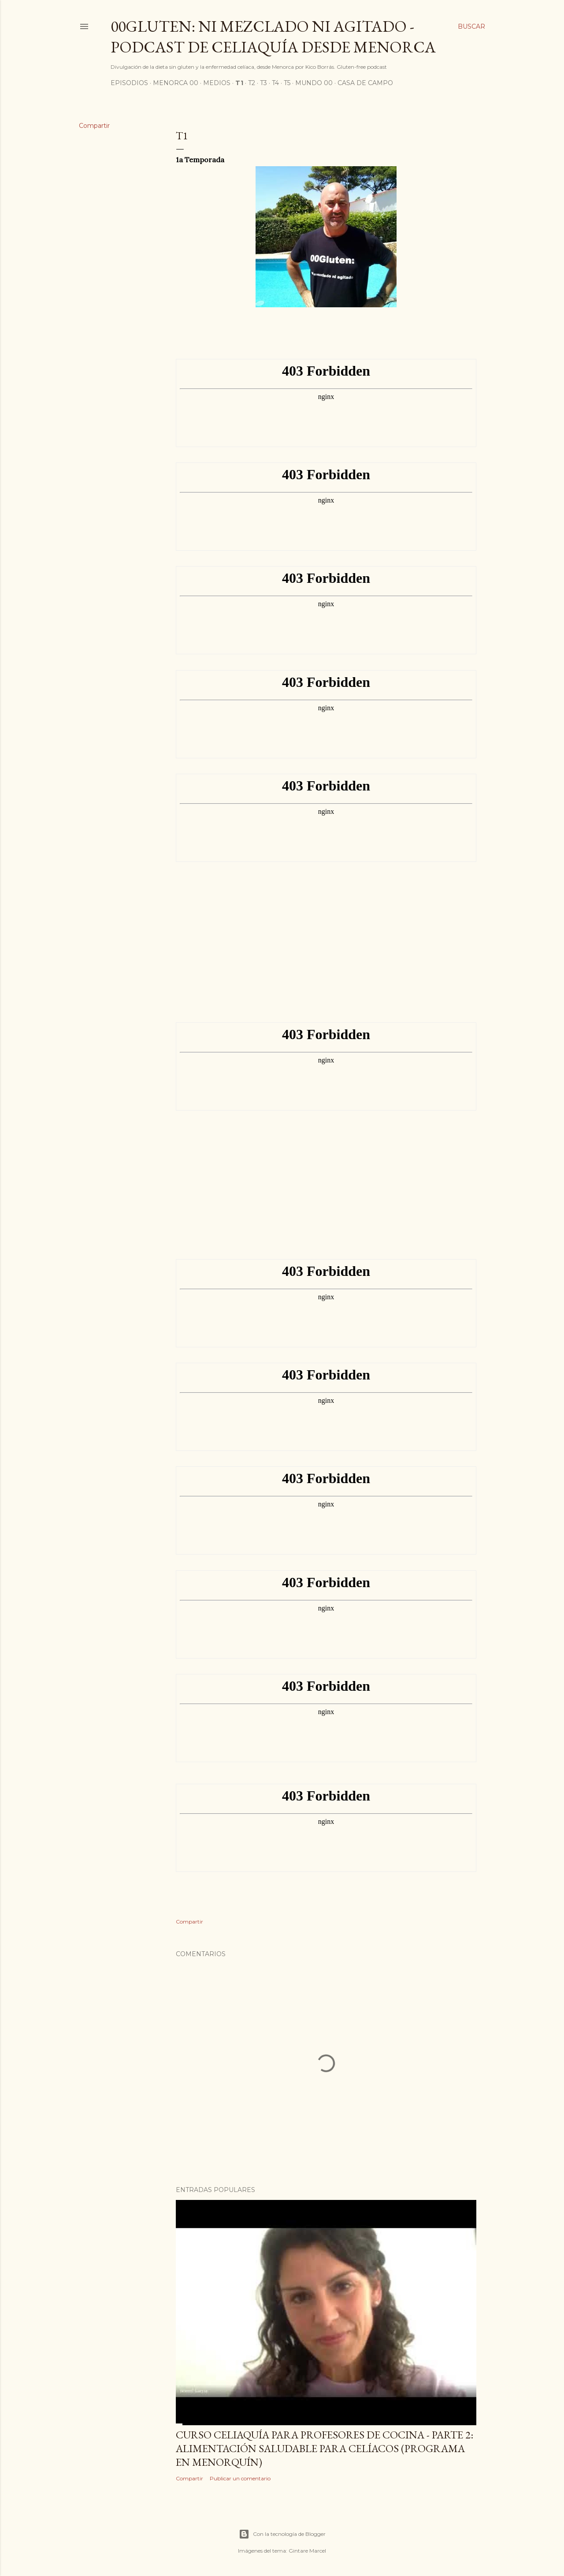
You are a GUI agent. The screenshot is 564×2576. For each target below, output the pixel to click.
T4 (275, 83)
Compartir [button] (94, 126)
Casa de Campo (365, 83)
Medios (216, 83)
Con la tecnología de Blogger (282, 2534)
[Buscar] (471, 26)
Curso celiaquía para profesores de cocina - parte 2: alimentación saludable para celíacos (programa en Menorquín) (324, 2448)
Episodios (129, 83)
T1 (239, 83)
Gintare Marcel (307, 2550)
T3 (263, 83)
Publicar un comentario (240, 2478)
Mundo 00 (314, 83)
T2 (251, 83)
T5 (287, 83)
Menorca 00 (175, 83)
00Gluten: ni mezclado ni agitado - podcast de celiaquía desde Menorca (273, 36)
